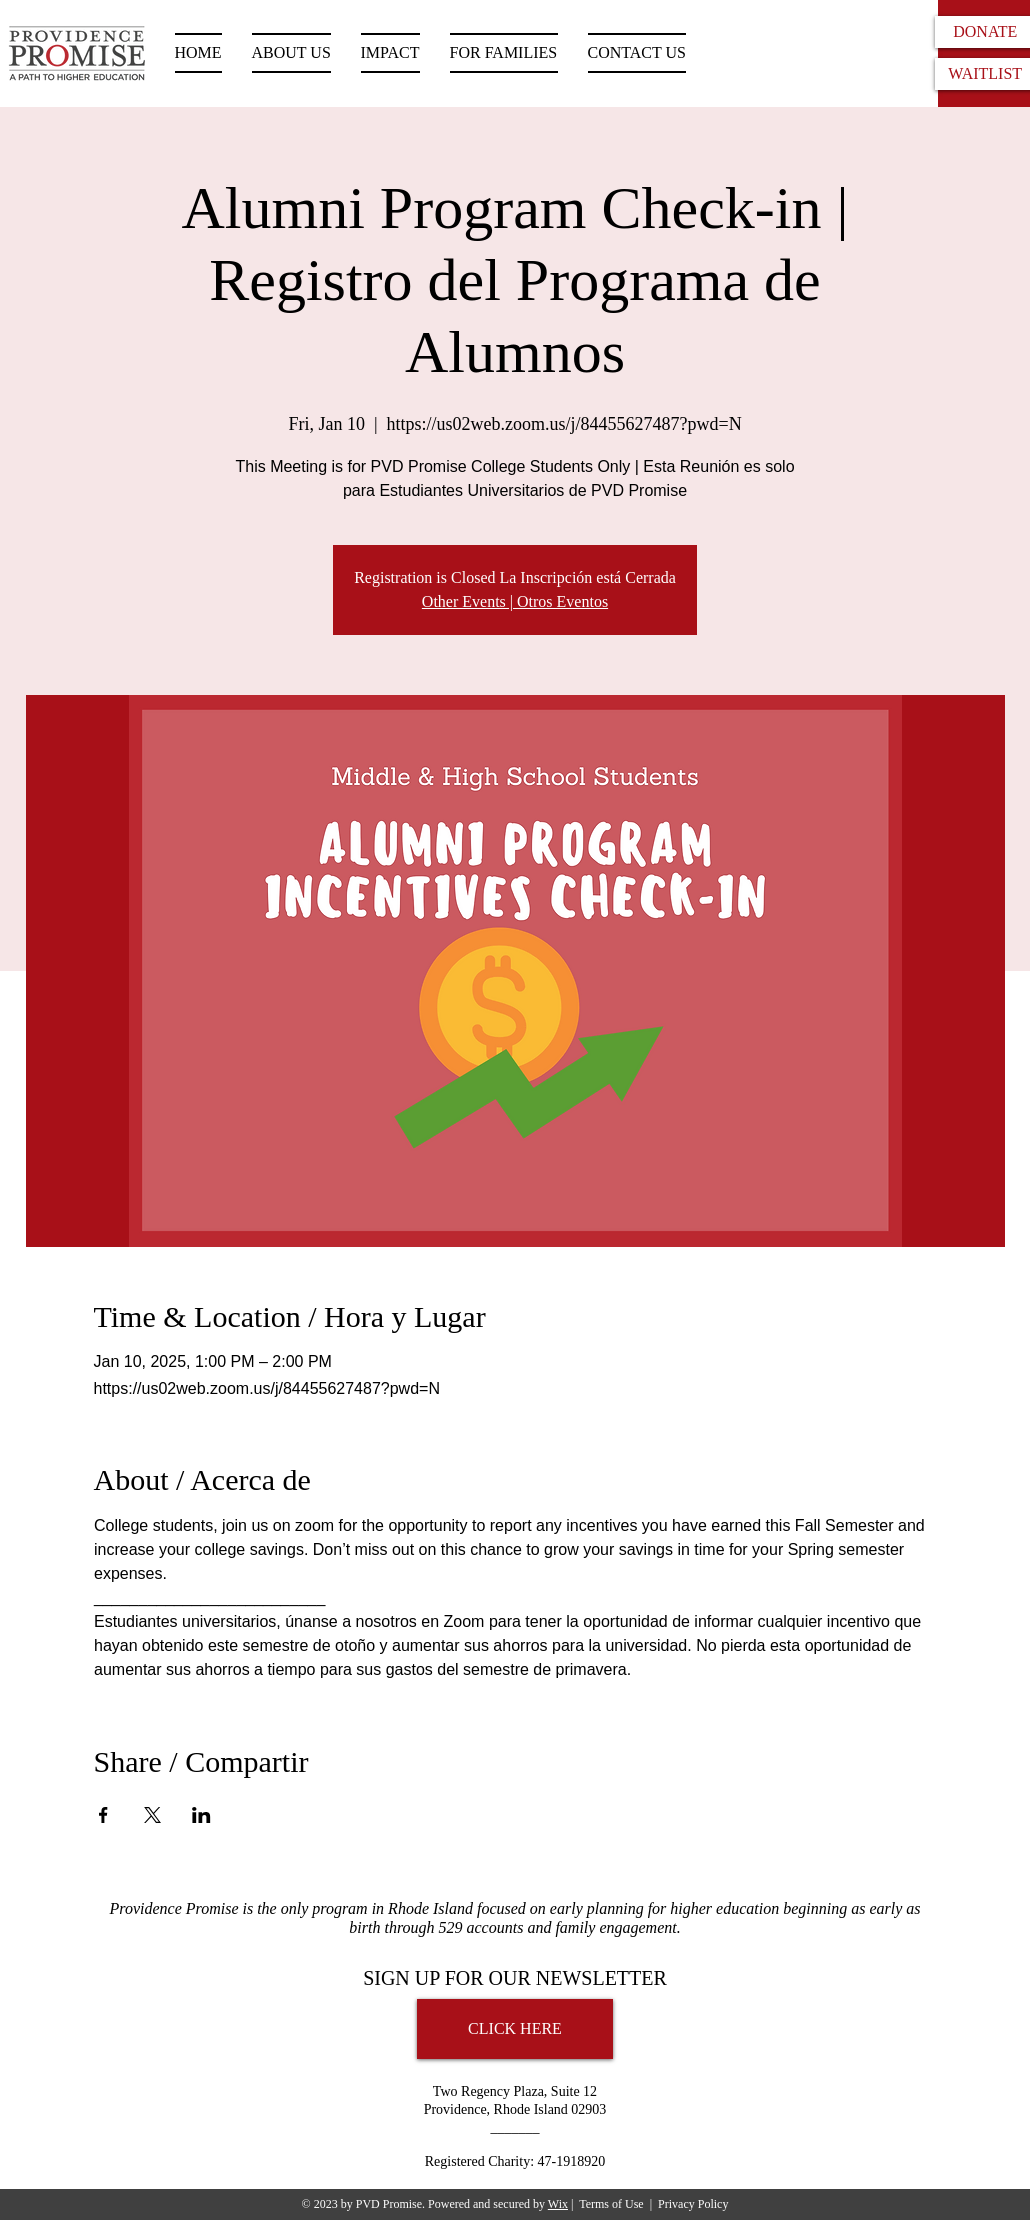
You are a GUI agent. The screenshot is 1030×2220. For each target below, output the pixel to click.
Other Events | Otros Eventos (515, 601)
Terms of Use (611, 2204)
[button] (504, 53)
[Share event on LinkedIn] (201, 1815)
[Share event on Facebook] (103, 1815)
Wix (558, 2204)
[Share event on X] (152, 1815)
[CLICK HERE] (515, 2029)
